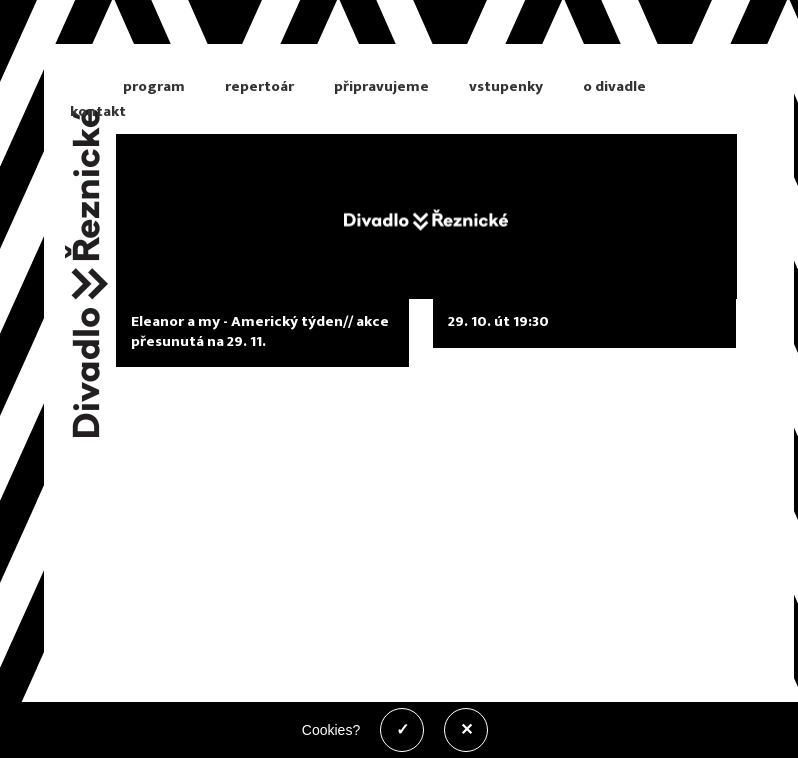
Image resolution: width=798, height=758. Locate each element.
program (154, 86)
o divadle (614, 86)
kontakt (98, 111)
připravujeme (381, 86)
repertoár (259, 86)
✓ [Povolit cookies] (402, 729)
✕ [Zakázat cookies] (466, 729)
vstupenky (506, 86)
